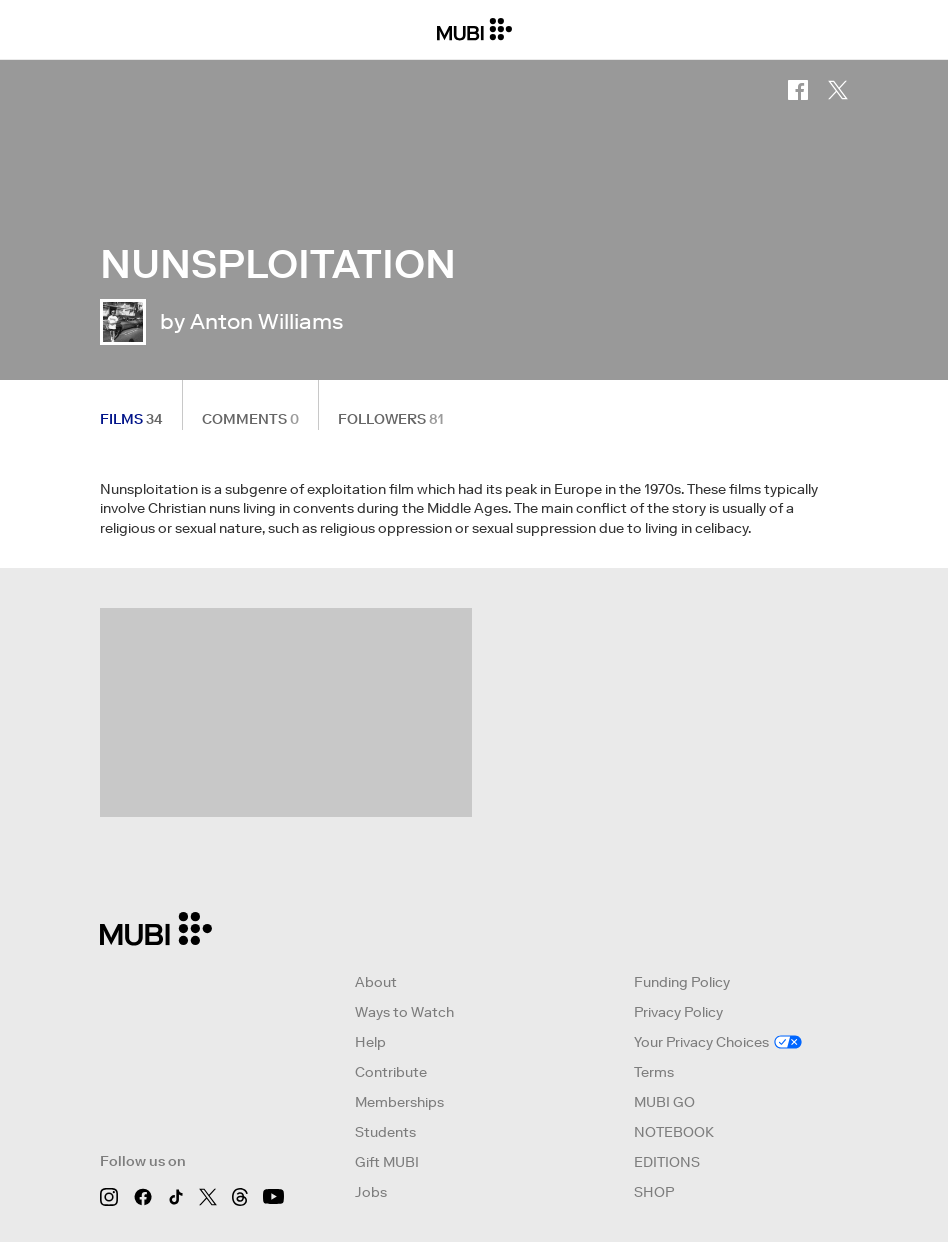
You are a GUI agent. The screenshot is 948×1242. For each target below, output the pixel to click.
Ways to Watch (404, 1012)
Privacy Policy (678, 1012)
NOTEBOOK (674, 1132)
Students (385, 1132)
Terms (654, 1072)
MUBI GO (664, 1102)
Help (370, 1042)
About (376, 982)
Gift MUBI (387, 1162)
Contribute (391, 1072)
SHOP (654, 1192)
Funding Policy (682, 982)
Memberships (399, 1102)
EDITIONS (667, 1162)
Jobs (371, 1192)
